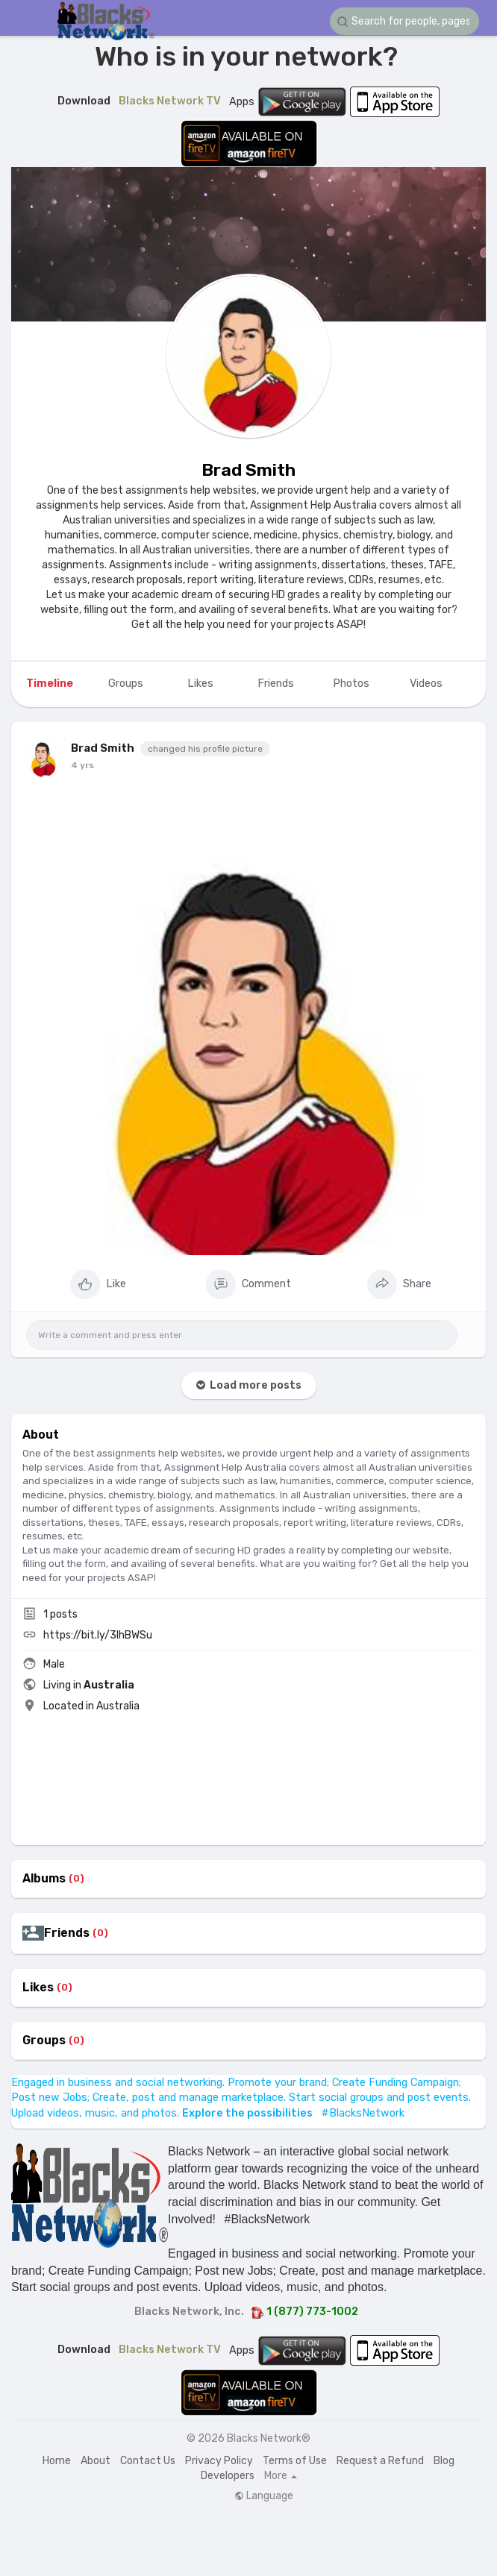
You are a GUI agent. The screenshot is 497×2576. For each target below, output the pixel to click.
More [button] (280, 2476)
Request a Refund (380, 2460)
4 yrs (82, 765)
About (95, 2460)
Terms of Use (295, 2460)
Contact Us (147, 2460)
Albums (44, 1879)
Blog (444, 2460)
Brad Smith (248, 469)
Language (263, 2496)
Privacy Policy (219, 2460)
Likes (38, 1988)
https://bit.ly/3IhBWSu (97, 1635)
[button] (404, 21)
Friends (67, 1933)
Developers (227, 2475)
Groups (44, 2040)
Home (57, 2460)
